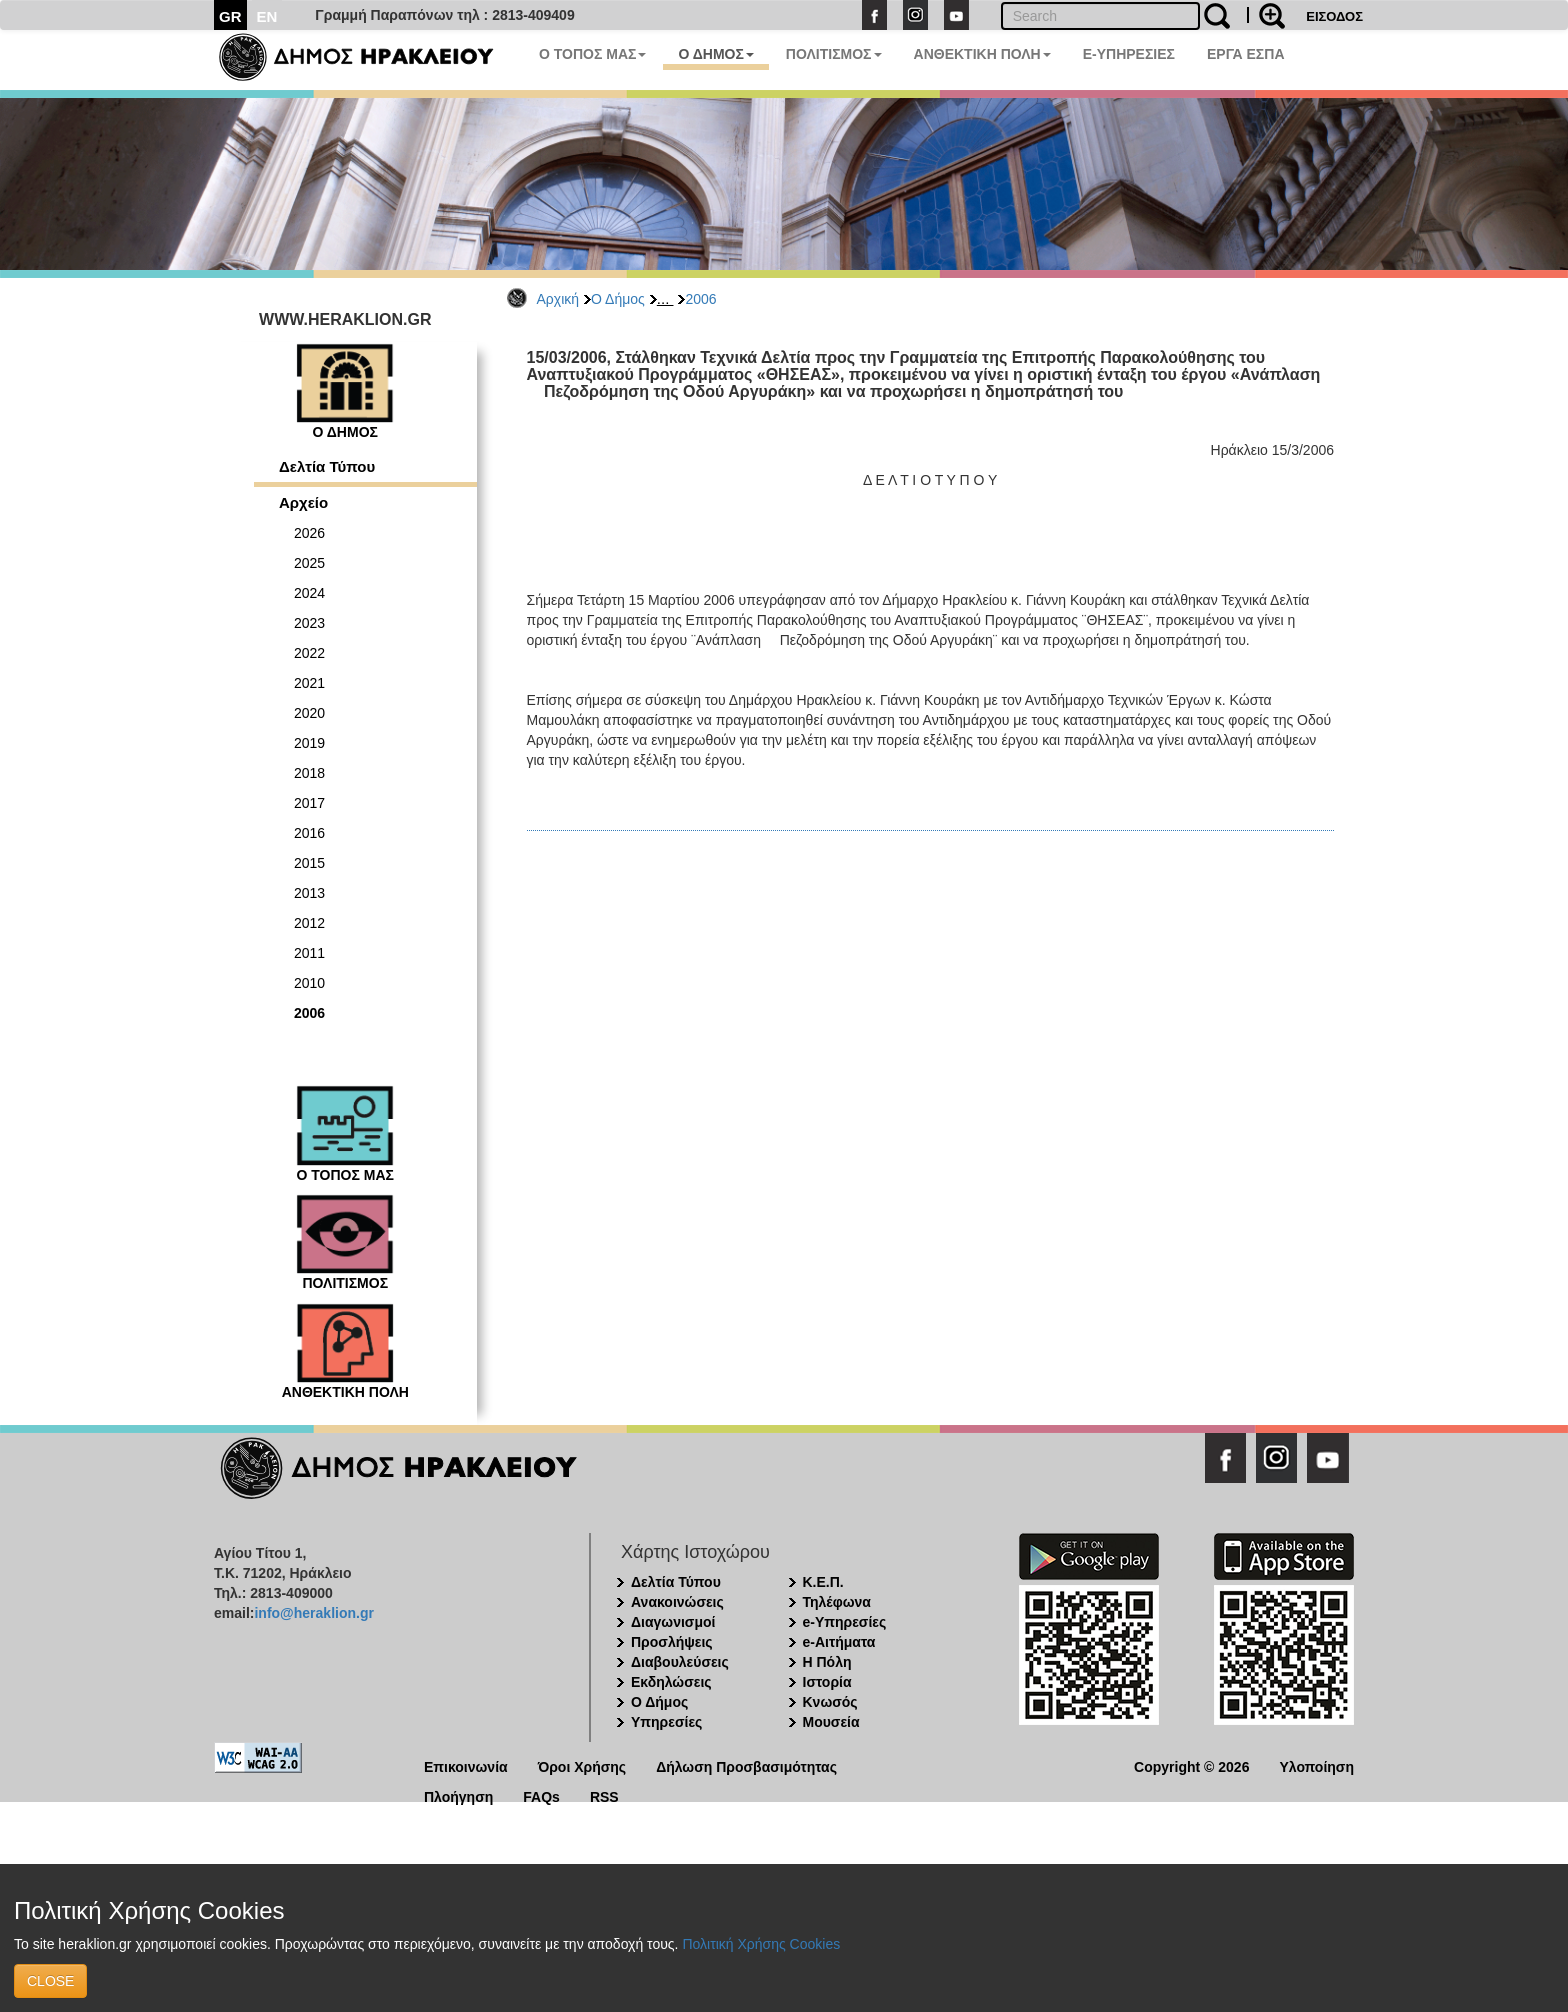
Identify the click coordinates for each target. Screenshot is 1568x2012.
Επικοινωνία (466, 1765)
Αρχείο (303, 502)
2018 (309, 773)
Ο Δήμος (618, 299)
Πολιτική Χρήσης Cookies (761, 1944)
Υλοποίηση (1316, 1765)
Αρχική (558, 299)
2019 (309, 743)
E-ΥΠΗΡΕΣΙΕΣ (1129, 54)
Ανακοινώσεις (677, 1602)
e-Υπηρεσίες (845, 1622)
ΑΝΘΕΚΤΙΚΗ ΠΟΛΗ (982, 54)
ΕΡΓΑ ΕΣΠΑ (1246, 54)
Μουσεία (831, 1722)
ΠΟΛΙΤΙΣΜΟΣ (834, 54)
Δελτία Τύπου (327, 466)
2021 (309, 683)
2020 (309, 713)
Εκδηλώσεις (671, 1682)
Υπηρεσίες (666, 1722)
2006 (700, 299)
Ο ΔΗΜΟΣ (715, 54)
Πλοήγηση (458, 1795)
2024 (309, 593)
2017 (309, 803)
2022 (309, 653)
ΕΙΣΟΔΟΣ (1334, 16)
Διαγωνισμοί (673, 1622)
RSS (604, 1795)
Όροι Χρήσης (582, 1765)
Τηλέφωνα (837, 1602)
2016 (309, 833)
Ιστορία (827, 1682)
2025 (309, 563)
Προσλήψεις (672, 1642)
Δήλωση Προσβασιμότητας (746, 1765)
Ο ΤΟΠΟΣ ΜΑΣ (592, 54)
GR (230, 16)
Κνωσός (830, 1702)
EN (267, 16)
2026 (309, 533)
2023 (309, 623)
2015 (309, 863)
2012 (309, 923)
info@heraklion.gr (313, 1613)
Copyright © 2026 (1191, 1765)
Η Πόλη (827, 1662)
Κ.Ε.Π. (823, 1582)
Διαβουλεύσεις (680, 1662)
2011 (309, 953)
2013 (309, 893)
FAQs (541, 1795)
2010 (309, 983)
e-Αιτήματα (839, 1642)
